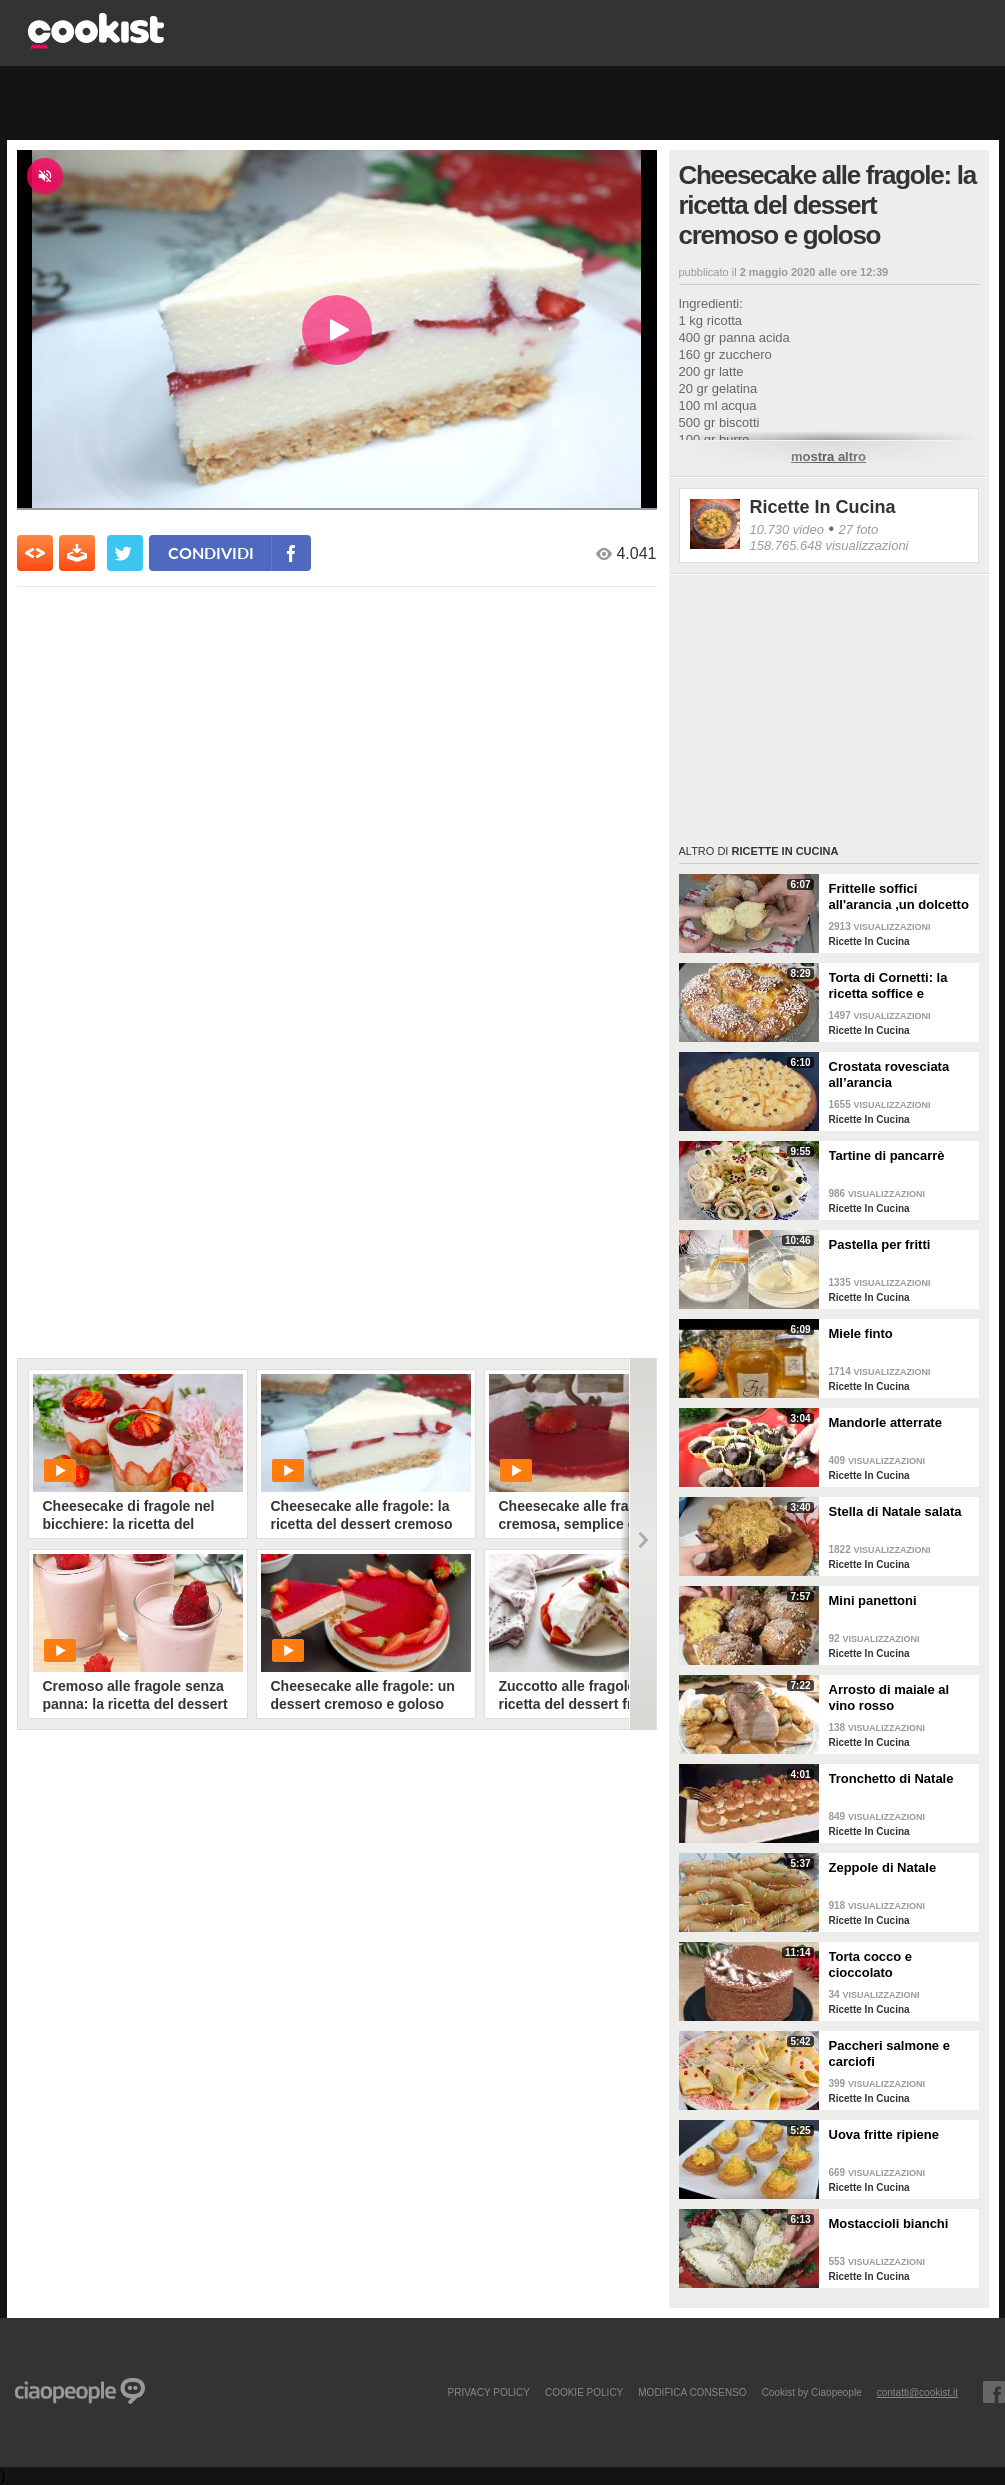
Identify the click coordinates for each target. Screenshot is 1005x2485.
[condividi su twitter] (125, 553)
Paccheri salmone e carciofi (889, 2053)
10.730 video (787, 529)
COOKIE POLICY (584, 2392)
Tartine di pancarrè (887, 1155)
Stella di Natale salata (895, 1511)
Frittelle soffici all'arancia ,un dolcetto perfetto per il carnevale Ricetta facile (901, 897)
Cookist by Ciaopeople (812, 2392)
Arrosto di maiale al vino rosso (889, 1697)
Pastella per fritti (880, 1244)
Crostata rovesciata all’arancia (889, 1074)
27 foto (858, 529)
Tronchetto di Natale (891, 1778)
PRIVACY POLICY (488, 2392)
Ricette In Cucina (823, 507)
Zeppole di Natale (883, 1867)
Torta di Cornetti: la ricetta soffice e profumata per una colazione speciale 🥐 (896, 986)
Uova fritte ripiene (884, 2134)
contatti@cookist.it (917, 2392)
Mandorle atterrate (885, 1422)
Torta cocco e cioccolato (871, 1964)
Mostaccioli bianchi (889, 2223)
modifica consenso (692, 2392)
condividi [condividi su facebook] (211, 552)
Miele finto (861, 1333)
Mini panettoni (873, 1600)
